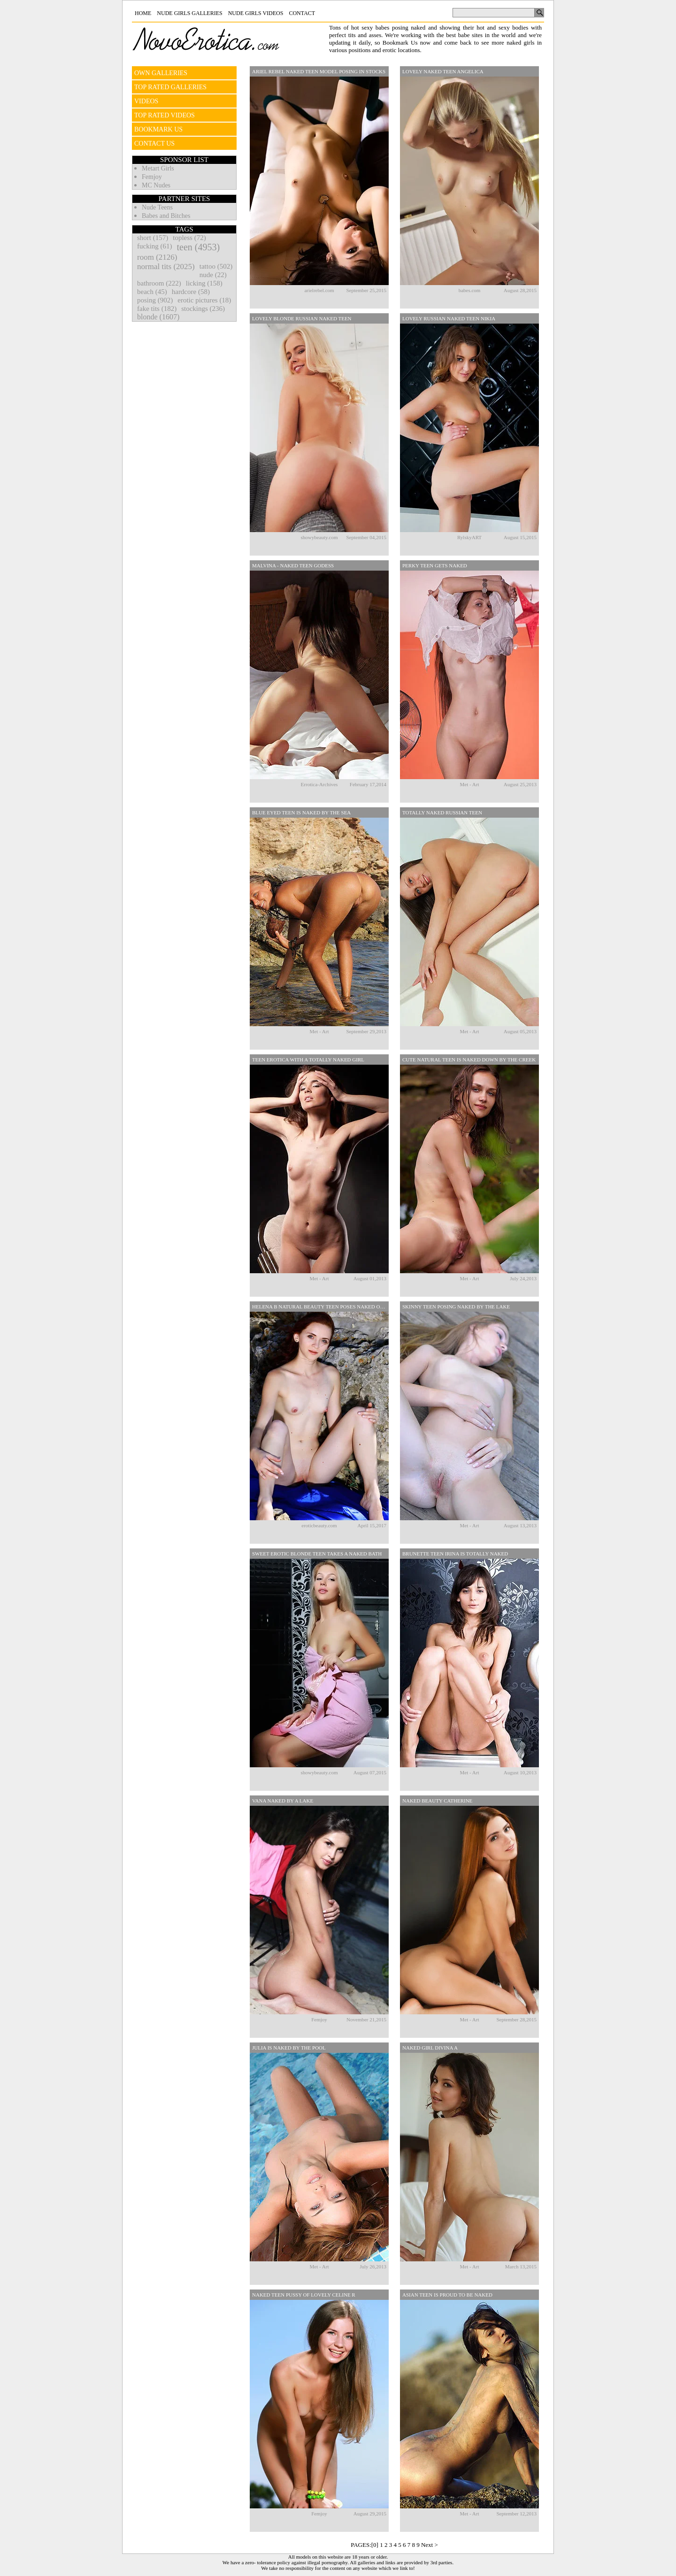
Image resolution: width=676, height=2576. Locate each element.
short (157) (152, 237)
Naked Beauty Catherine (437, 1800)
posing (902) (155, 300)
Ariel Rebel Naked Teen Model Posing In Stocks (318, 71)
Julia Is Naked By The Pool (289, 2047)
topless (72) (189, 237)
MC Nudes (156, 185)
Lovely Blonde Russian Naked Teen (302, 318)
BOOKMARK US (158, 129)
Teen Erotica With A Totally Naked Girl (308, 1059)
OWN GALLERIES (160, 73)
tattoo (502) (216, 266)
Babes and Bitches (166, 215)
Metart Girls (158, 168)
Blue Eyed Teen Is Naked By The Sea (301, 812)
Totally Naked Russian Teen (442, 812)
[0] (374, 2544)
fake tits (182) (157, 308)
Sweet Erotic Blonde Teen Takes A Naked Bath (317, 1553)
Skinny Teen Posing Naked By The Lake (456, 1306)
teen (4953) (198, 247)
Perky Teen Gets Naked (434, 565)
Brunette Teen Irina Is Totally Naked (455, 1553)
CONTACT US (154, 143)
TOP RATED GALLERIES (170, 87)
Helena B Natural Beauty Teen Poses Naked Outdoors (320, 1306)
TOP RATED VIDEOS (164, 115)
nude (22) (213, 274)
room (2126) (157, 257)
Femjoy (152, 176)
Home (143, 13)
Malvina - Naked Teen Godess (293, 565)
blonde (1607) (158, 317)
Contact (302, 13)
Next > (429, 2544)
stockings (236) (203, 308)
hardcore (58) (191, 291)
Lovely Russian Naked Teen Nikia (448, 318)
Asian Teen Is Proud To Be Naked (447, 2295)
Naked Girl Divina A (430, 2047)
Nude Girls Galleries (189, 13)
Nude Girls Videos (256, 13)
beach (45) (152, 291)
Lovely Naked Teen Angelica (443, 71)
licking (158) (204, 283)
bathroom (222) (159, 283)
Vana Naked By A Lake (282, 1800)
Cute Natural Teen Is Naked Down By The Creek (469, 1059)
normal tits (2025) (166, 266)
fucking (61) (154, 246)
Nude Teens (157, 207)
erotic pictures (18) (204, 300)
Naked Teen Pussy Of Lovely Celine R (303, 2295)
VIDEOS (146, 101)
